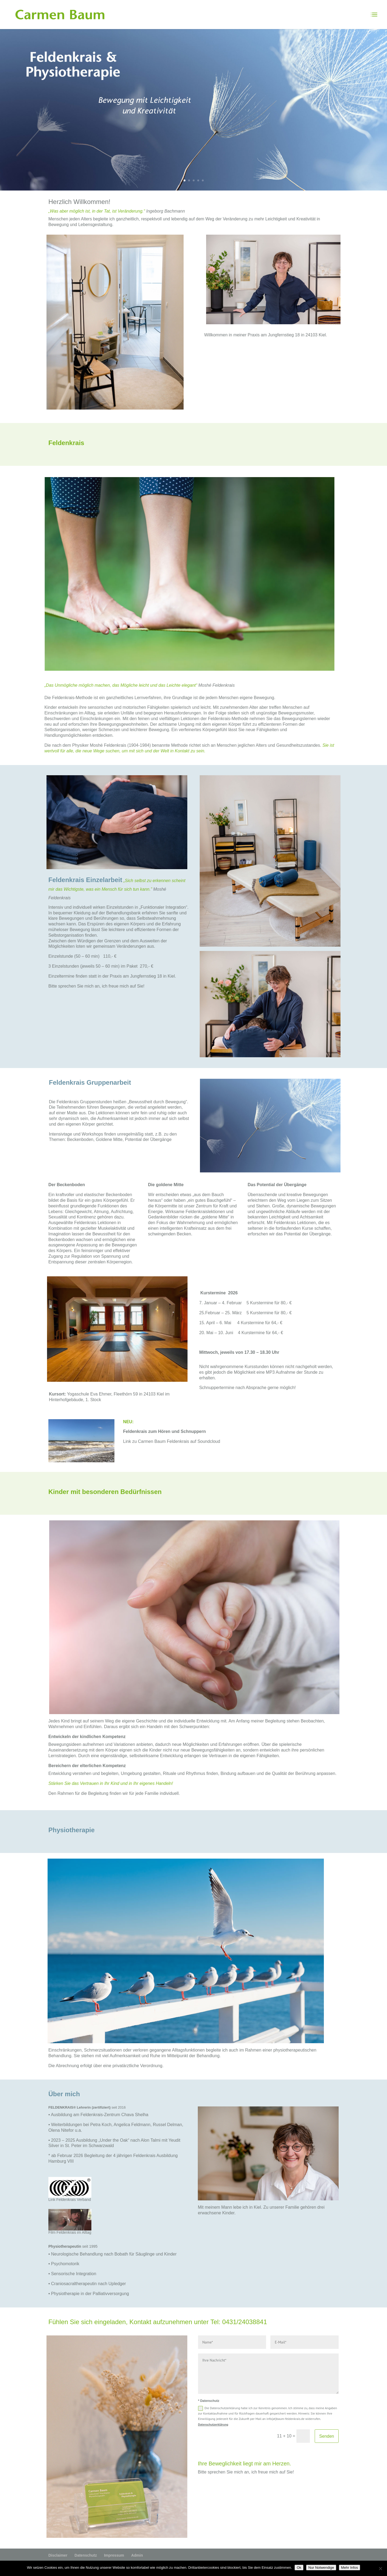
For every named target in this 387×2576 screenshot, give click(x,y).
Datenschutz (85, 2555)
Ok (299, 2568)
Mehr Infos (349, 2568)
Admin (137, 2555)
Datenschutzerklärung (213, 2424)
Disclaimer (57, 2555)
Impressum (114, 2555)
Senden (326, 2436)
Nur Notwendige (321, 2568)
